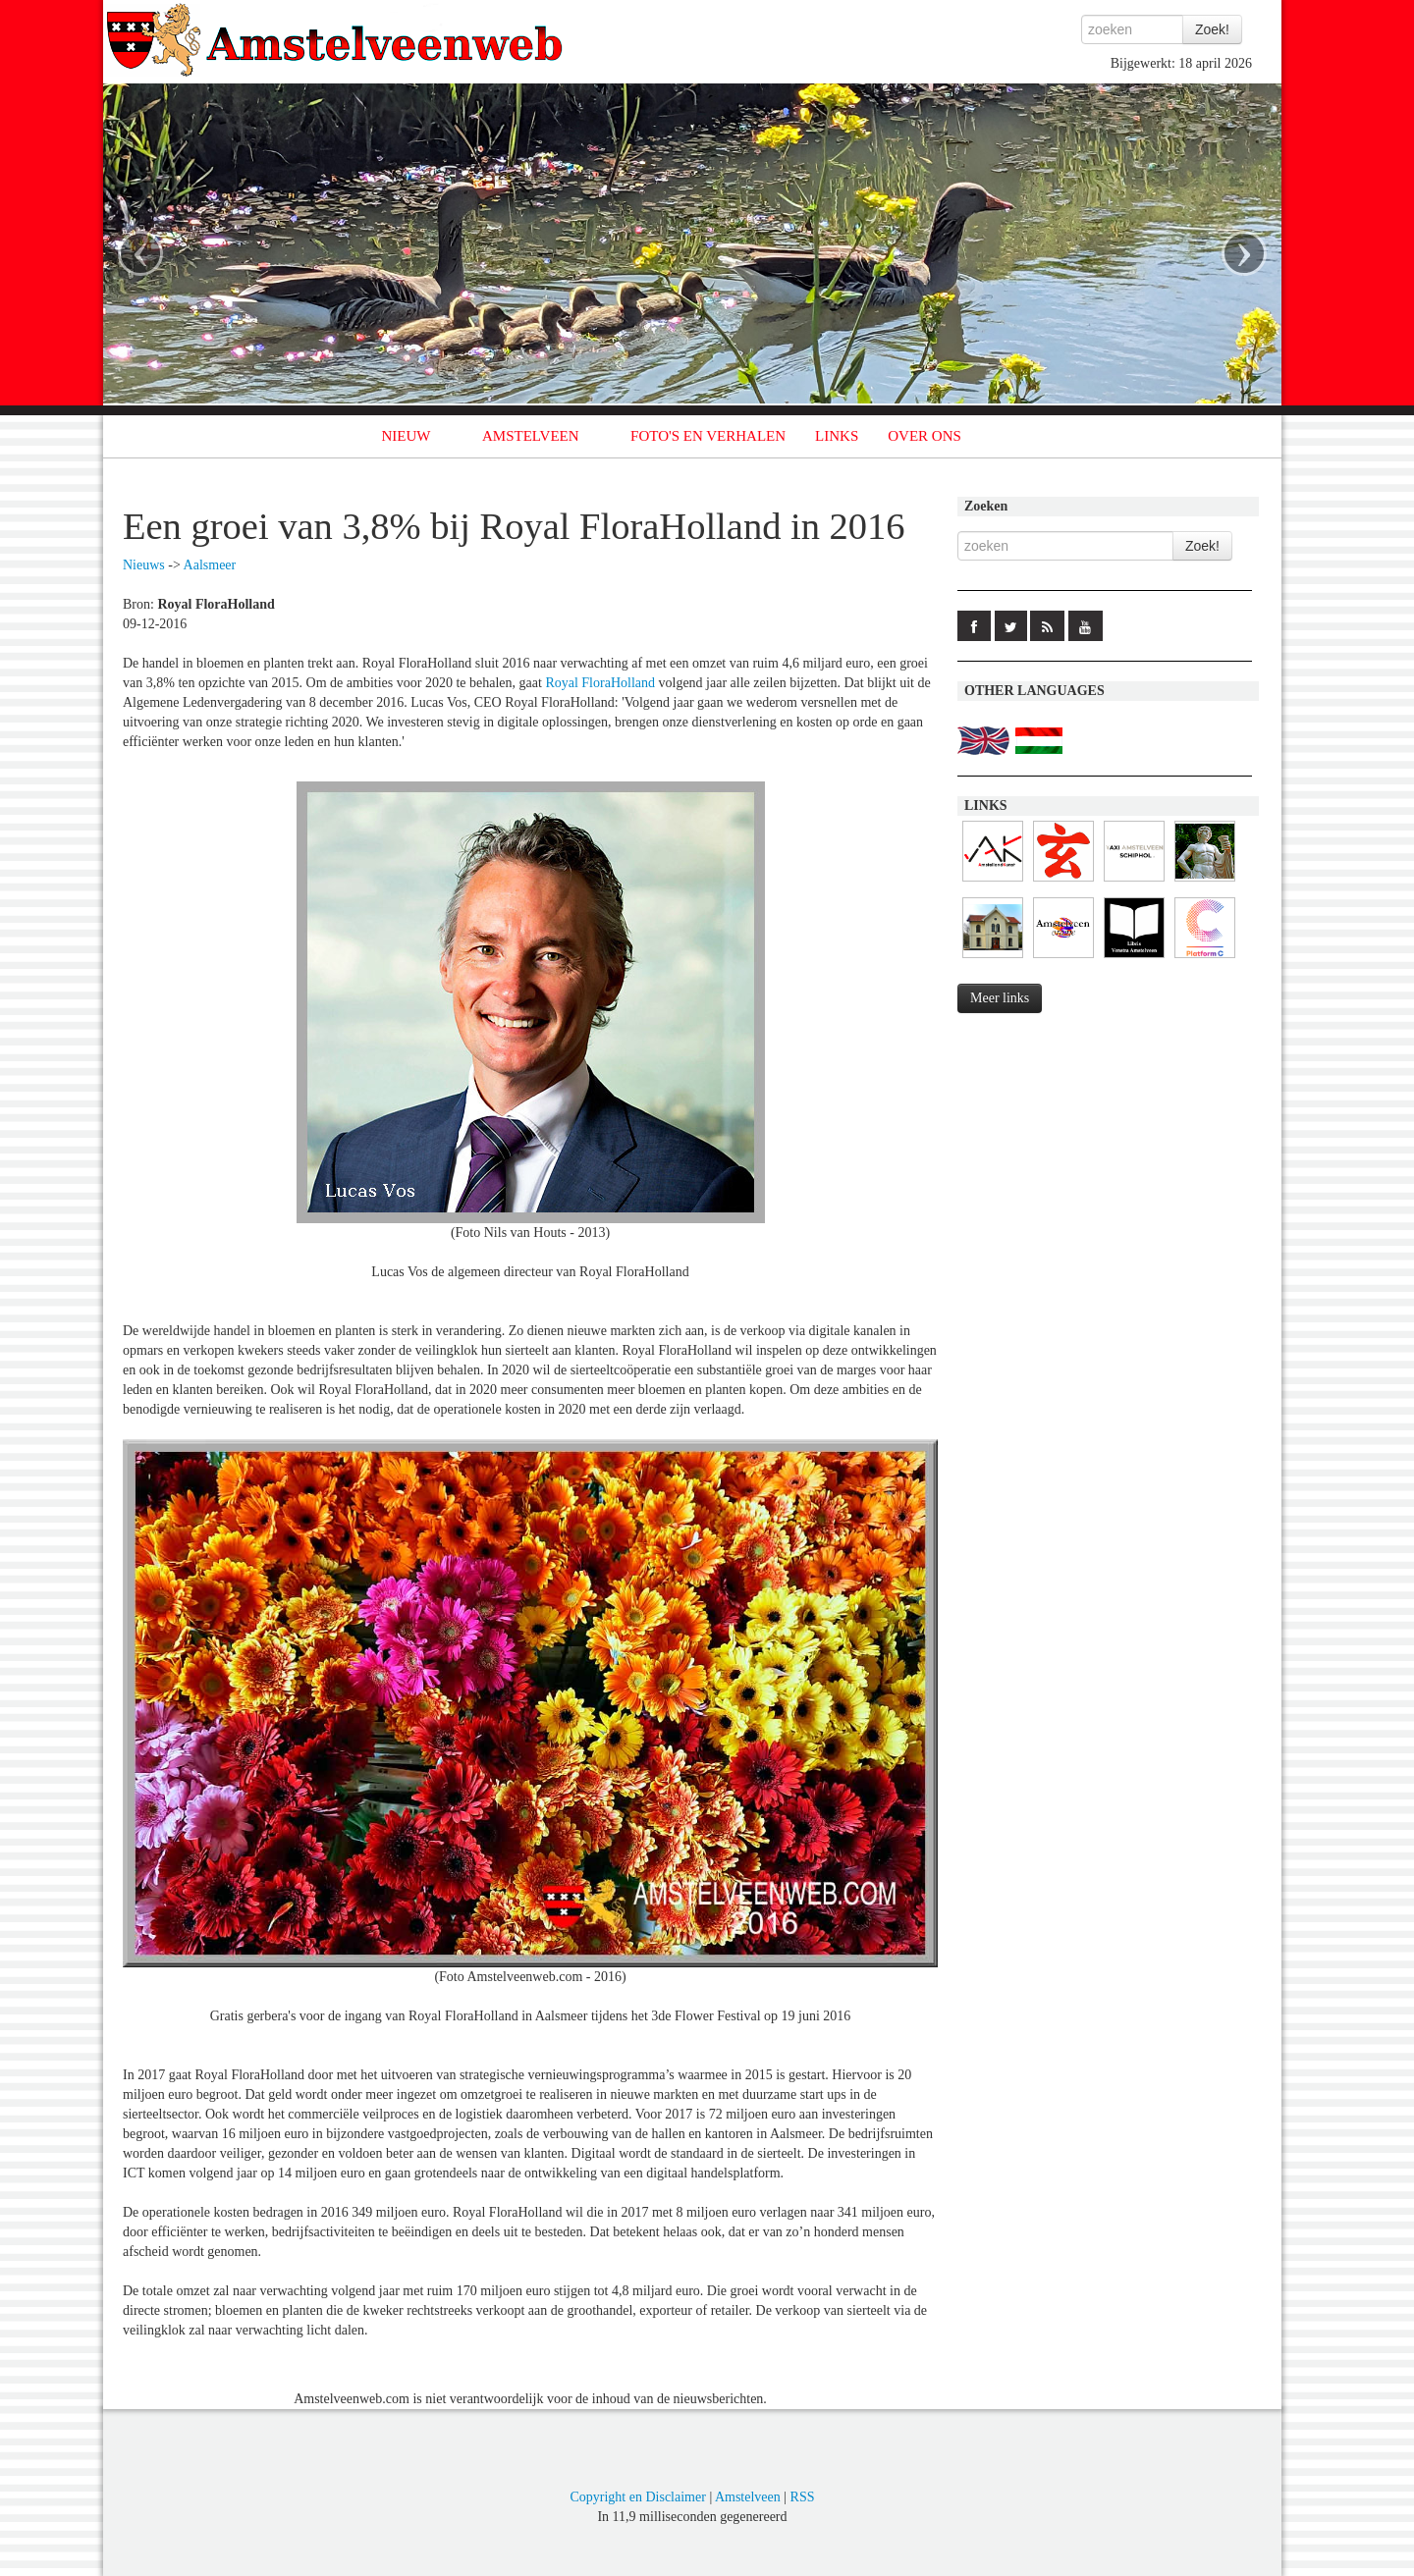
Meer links (999, 998)
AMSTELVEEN (530, 436)
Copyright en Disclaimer (637, 2497)
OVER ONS (924, 436)
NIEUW (406, 436)
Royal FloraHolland (600, 682)
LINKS (836, 436)
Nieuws (144, 565)
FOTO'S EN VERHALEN (708, 436)
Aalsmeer (210, 565)
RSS (802, 2497)
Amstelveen (748, 2497)
